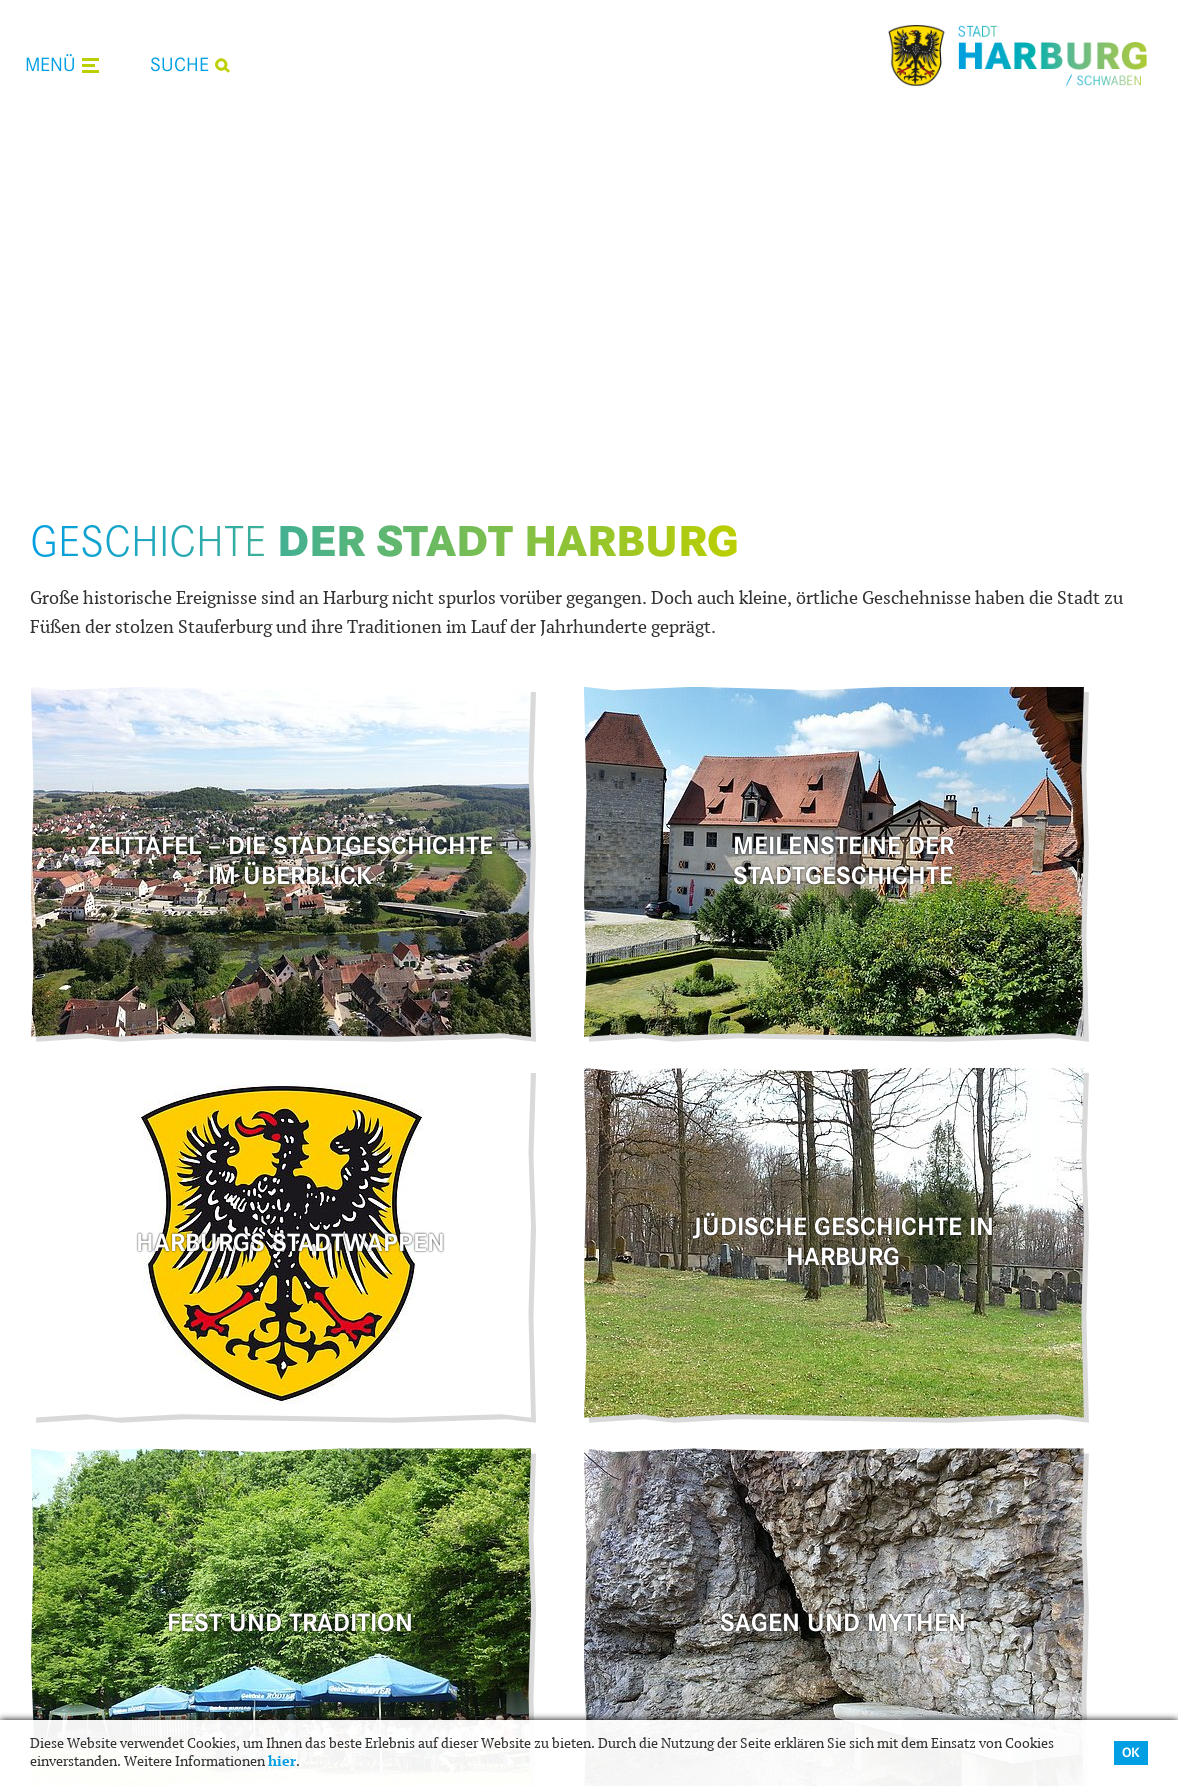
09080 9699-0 (1030, 1546)
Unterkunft (673, 1491)
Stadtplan (669, 1603)
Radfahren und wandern (720, 1547)
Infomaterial (679, 1575)
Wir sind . (981, 1427)
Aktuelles (396, 1519)
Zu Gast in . (713, 1427)
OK (1131, 1752)
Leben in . (433, 1427)
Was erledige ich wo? (437, 1464)
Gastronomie (680, 1464)
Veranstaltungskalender (448, 1547)
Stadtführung (681, 1519)
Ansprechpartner (423, 1491)
